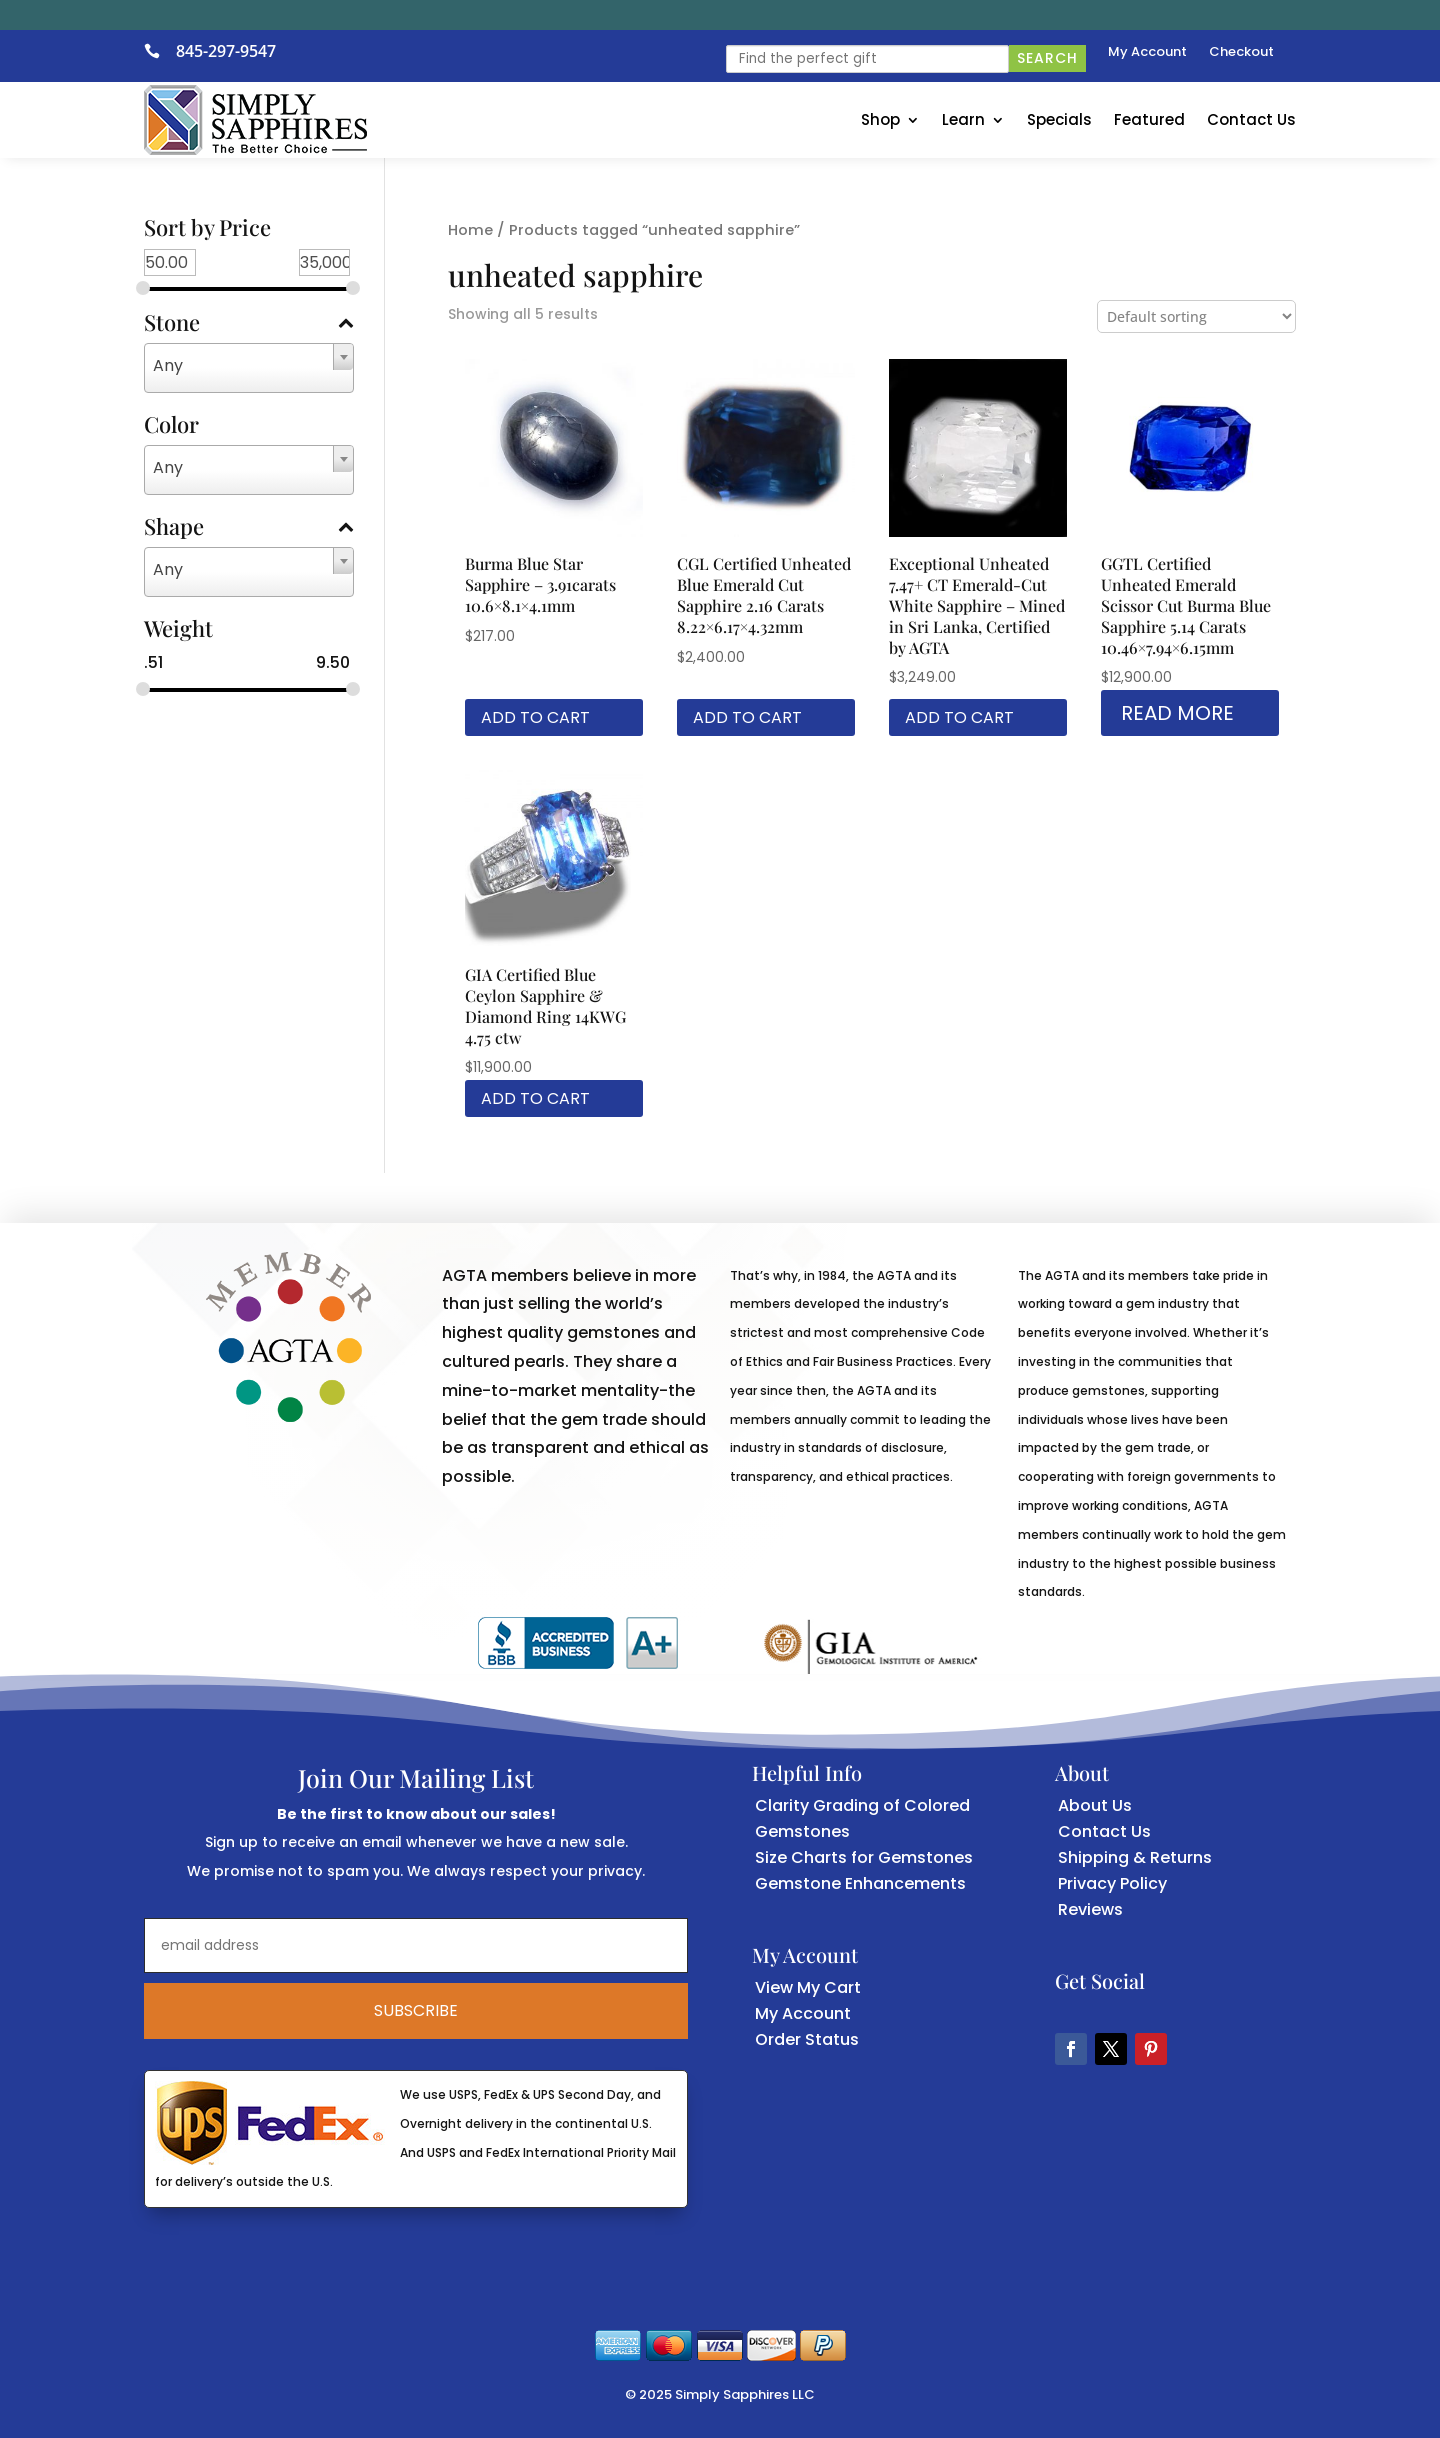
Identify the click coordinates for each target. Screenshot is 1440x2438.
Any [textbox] (168, 365)
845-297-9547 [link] (226, 51)
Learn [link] (963, 119)
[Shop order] (1196, 316)
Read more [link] (1177, 713)
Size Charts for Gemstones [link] (864, 1857)
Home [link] (470, 230)
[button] (1071, 2049)
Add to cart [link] (535, 717)
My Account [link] (1147, 53)
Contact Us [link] (1251, 119)
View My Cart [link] (808, 1987)
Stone (249, 324)
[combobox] (249, 368)
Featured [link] (1149, 119)
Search (1047, 58)
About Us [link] (1095, 1805)
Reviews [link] (1090, 1909)
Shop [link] (880, 119)
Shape (249, 528)
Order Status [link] (807, 2039)
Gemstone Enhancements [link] (860, 1883)
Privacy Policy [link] (1112, 1883)
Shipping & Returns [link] (1135, 1857)
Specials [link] (1059, 119)
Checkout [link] (1241, 53)
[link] (160, 51)
